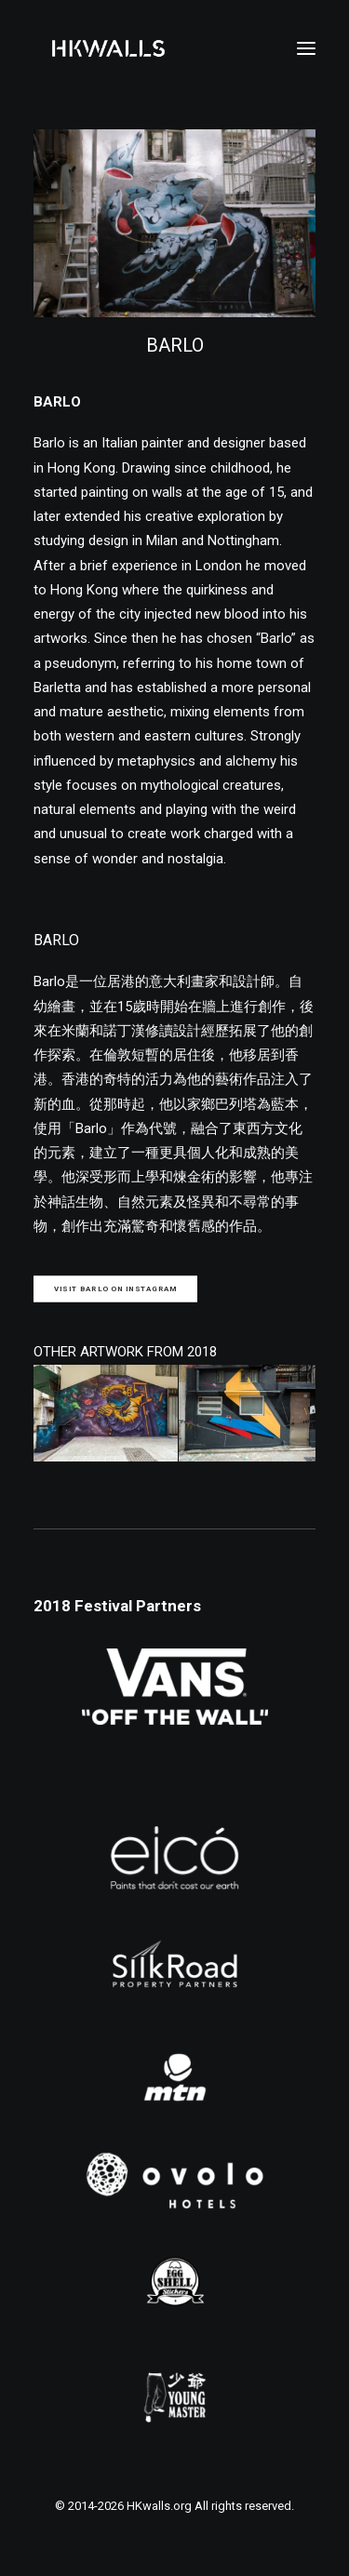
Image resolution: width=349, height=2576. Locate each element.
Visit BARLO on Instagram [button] (116, 1289)
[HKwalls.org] (108, 48)
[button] (306, 48)
